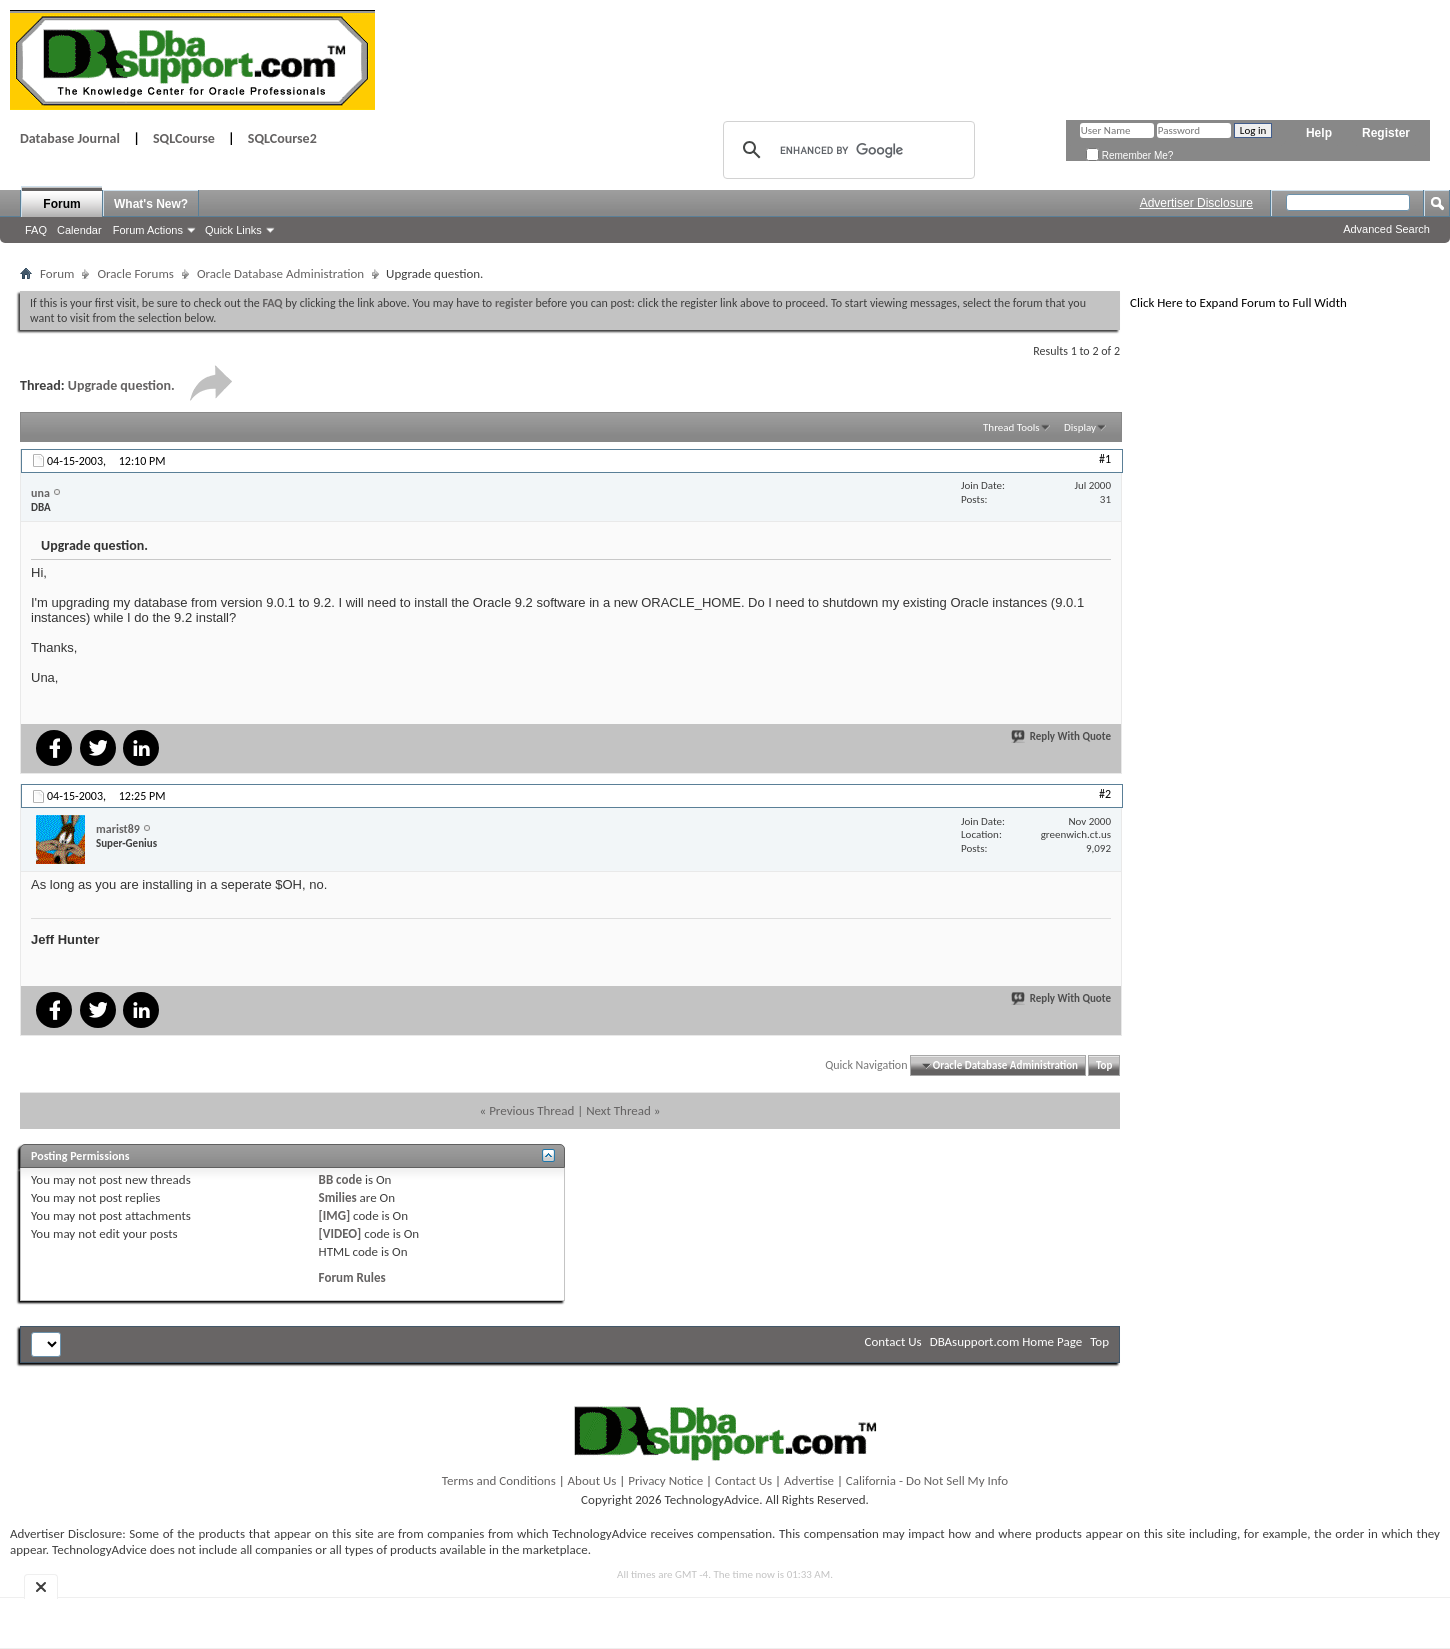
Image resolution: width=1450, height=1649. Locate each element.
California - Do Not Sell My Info (927, 1480)
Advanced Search (1386, 229)
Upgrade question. (121, 385)
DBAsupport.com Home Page (1006, 1341)
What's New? (151, 204)
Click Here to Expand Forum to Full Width (1238, 302)
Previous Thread (531, 1110)
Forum (61, 204)
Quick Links (233, 230)
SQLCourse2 (282, 138)
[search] (846, 150)
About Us (592, 1480)
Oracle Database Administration (280, 273)
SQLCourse (184, 138)
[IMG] (335, 1215)
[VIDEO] (340, 1233)
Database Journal (70, 138)
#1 (1105, 459)
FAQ (36, 230)
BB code (340, 1179)
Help (1319, 133)
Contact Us (893, 1341)
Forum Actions (148, 230)
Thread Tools (1011, 427)
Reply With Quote (1062, 736)
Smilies (338, 1197)
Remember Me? (1129, 155)
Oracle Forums (135, 273)
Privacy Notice (665, 1480)
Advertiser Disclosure (1196, 203)
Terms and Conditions (499, 1480)
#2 (1105, 794)
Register (1386, 133)
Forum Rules (352, 1277)
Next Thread (618, 1110)
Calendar (79, 230)
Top (1104, 1065)
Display (1080, 427)
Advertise (809, 1480)
